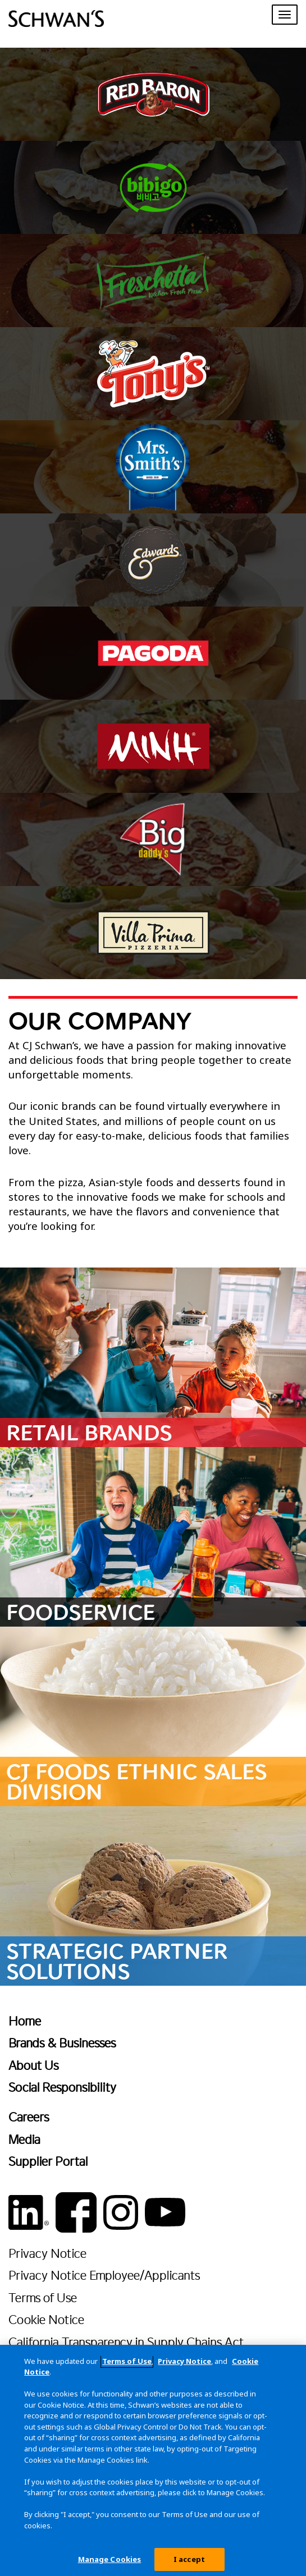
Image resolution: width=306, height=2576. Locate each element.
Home (24, 2020)
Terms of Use (42, 2297)
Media (24, 2139)
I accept (189, 2564)
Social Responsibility (62, 2087)
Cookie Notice (46, 2319)
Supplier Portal (48, 2161)
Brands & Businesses (62, 2042)
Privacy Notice (47, 2253)
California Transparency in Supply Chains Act (126, 2341)
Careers (28, 2116)
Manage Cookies (109, 2564)
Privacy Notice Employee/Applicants (104, 2275)
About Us (33, 2065)
